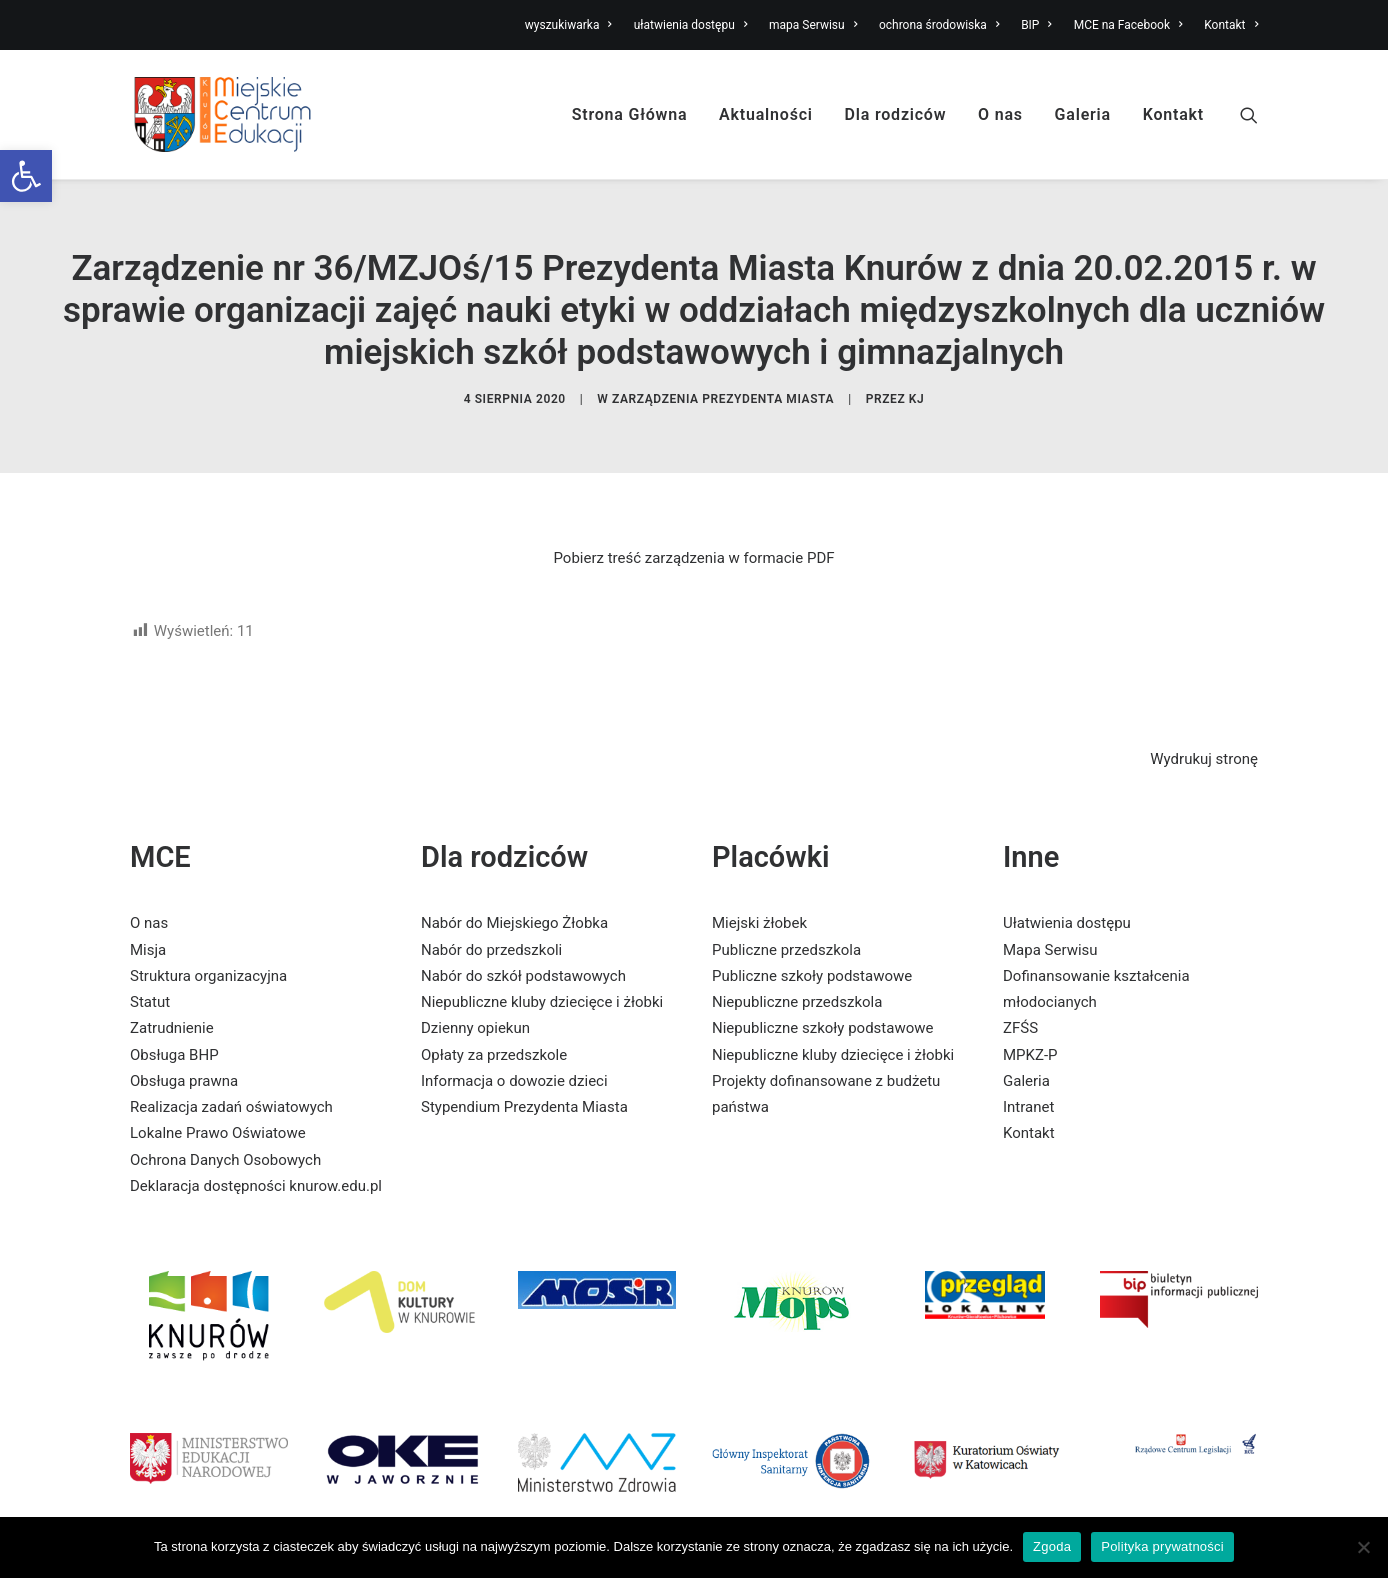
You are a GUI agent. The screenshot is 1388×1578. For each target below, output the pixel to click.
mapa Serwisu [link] (813, 25)
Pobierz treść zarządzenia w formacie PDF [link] (693, 531)
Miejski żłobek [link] (759, 897)
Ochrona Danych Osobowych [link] (225, 1133)
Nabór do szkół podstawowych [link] (523, 949)
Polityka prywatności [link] (1162, 1546)
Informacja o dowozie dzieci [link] (514, 1054)
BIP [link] (1036, 25)
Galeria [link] (1083, 114)
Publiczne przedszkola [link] (786, 923)
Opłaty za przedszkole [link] (494, 1028)
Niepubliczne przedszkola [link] (797, 975)
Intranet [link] (1028, 1080)
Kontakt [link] (1231, 25)
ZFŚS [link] (1020, 1002)
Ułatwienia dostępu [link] (1067, 897)
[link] (26, 176)
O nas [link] (1000, 114)
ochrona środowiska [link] (939, 25)
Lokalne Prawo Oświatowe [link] (218, 1107)
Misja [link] (148, 923)
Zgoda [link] (1052, 1546)
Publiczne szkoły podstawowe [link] (812, 949)
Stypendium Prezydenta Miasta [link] (524, 1080)
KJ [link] (917, 385)
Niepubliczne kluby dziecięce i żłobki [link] (542, 975)
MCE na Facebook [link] (1128, 25)
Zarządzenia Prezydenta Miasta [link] (723, 385)
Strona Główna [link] (630, 114)
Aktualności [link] (766, 114)
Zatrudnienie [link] (172, 1002)
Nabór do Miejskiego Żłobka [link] (514, 897)
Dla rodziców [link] (896, 114)
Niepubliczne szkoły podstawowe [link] (822, 1002)
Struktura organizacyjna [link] (208, 949)
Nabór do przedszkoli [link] (491, 923)
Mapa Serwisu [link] (1050, 923)
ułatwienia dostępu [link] (691, 25)
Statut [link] (150, 975)
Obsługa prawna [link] (184, 1054)
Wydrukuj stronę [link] (1204, 732)
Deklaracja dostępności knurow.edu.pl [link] (256, 1159)
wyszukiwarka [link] (568, 25)
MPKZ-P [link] (1030, 1028)
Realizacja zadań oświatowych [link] (231, 1080)
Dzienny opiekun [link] (475, 1002)
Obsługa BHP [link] (174, 1028)
